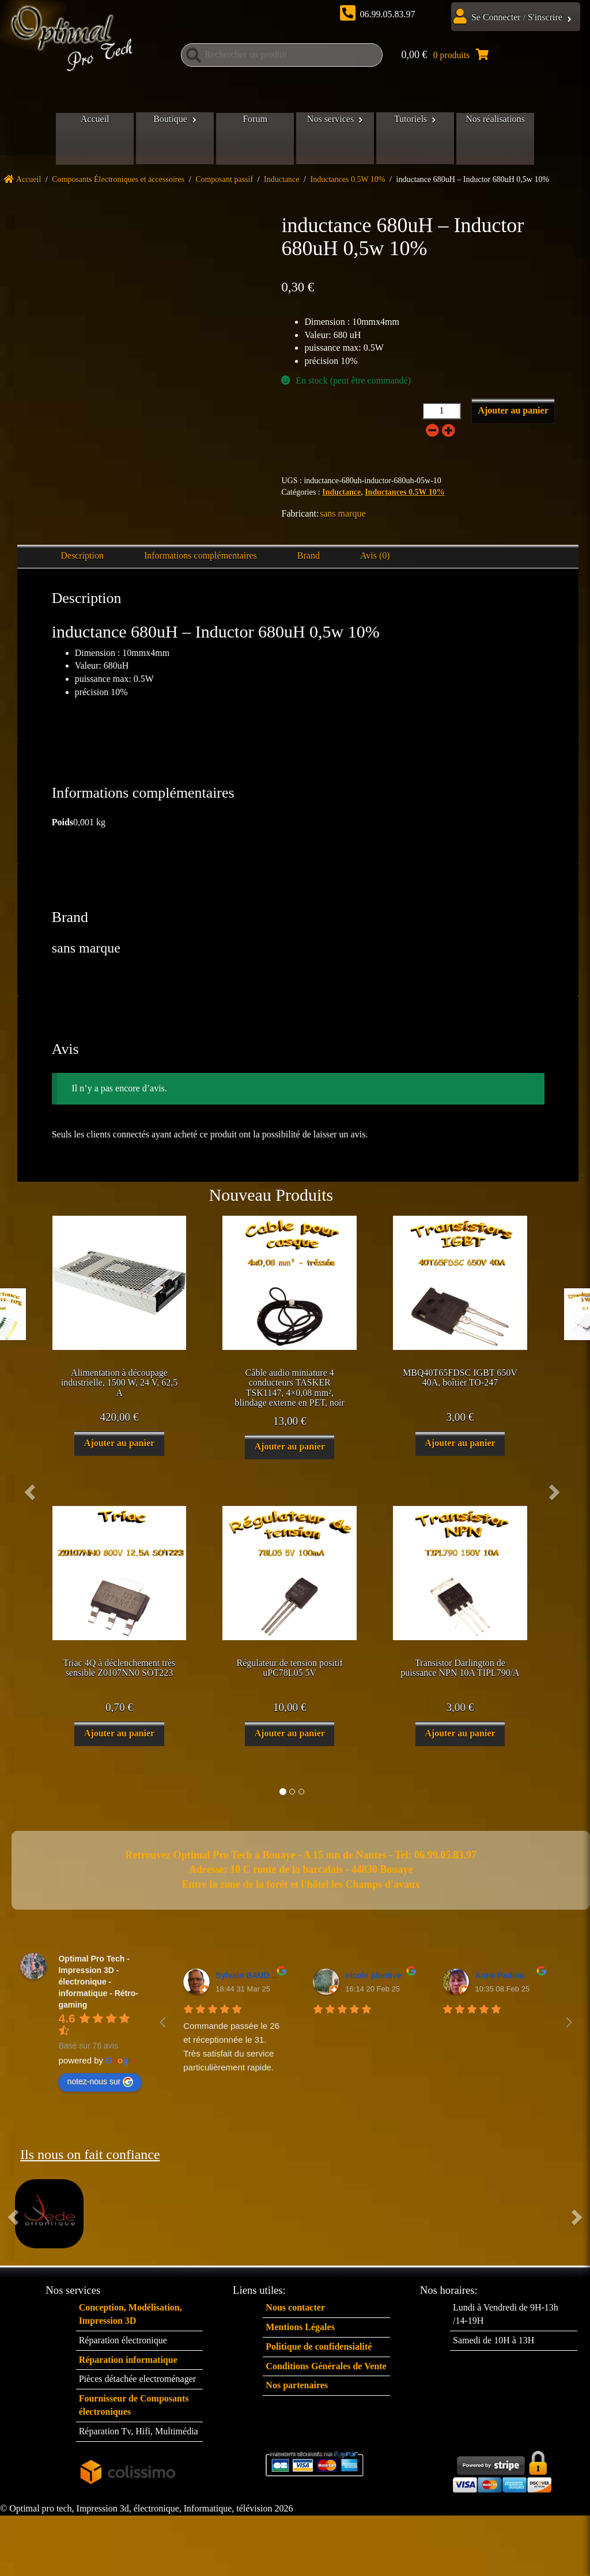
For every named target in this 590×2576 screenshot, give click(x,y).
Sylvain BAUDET (247, 1981)
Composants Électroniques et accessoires (118, 185)
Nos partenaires (297, 2391)
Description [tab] (82, 561)
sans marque (343, 519)
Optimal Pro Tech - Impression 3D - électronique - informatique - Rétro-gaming (98, 1987)
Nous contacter (295, 2313)
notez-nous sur (100, 2087)
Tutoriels (419, 139)
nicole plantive (373, 1981)
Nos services (333, 139)
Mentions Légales (300, 2333)
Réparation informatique (128, 2365)
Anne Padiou (499, 1981)
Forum (252, 139)
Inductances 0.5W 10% (348, 185)
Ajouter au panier (513, 416)
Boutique (162, 139)
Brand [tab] (308, 561)
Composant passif (224, 185)
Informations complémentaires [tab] (200, 561)
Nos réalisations (509, 139)
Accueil (80, 139)
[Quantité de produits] (442, 416)
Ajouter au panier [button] (119, 1449)
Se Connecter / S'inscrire (516, 17)
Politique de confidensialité (319, 2352)
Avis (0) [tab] (375, 561)
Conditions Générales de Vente (326, 2372)
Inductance (281, 185)
